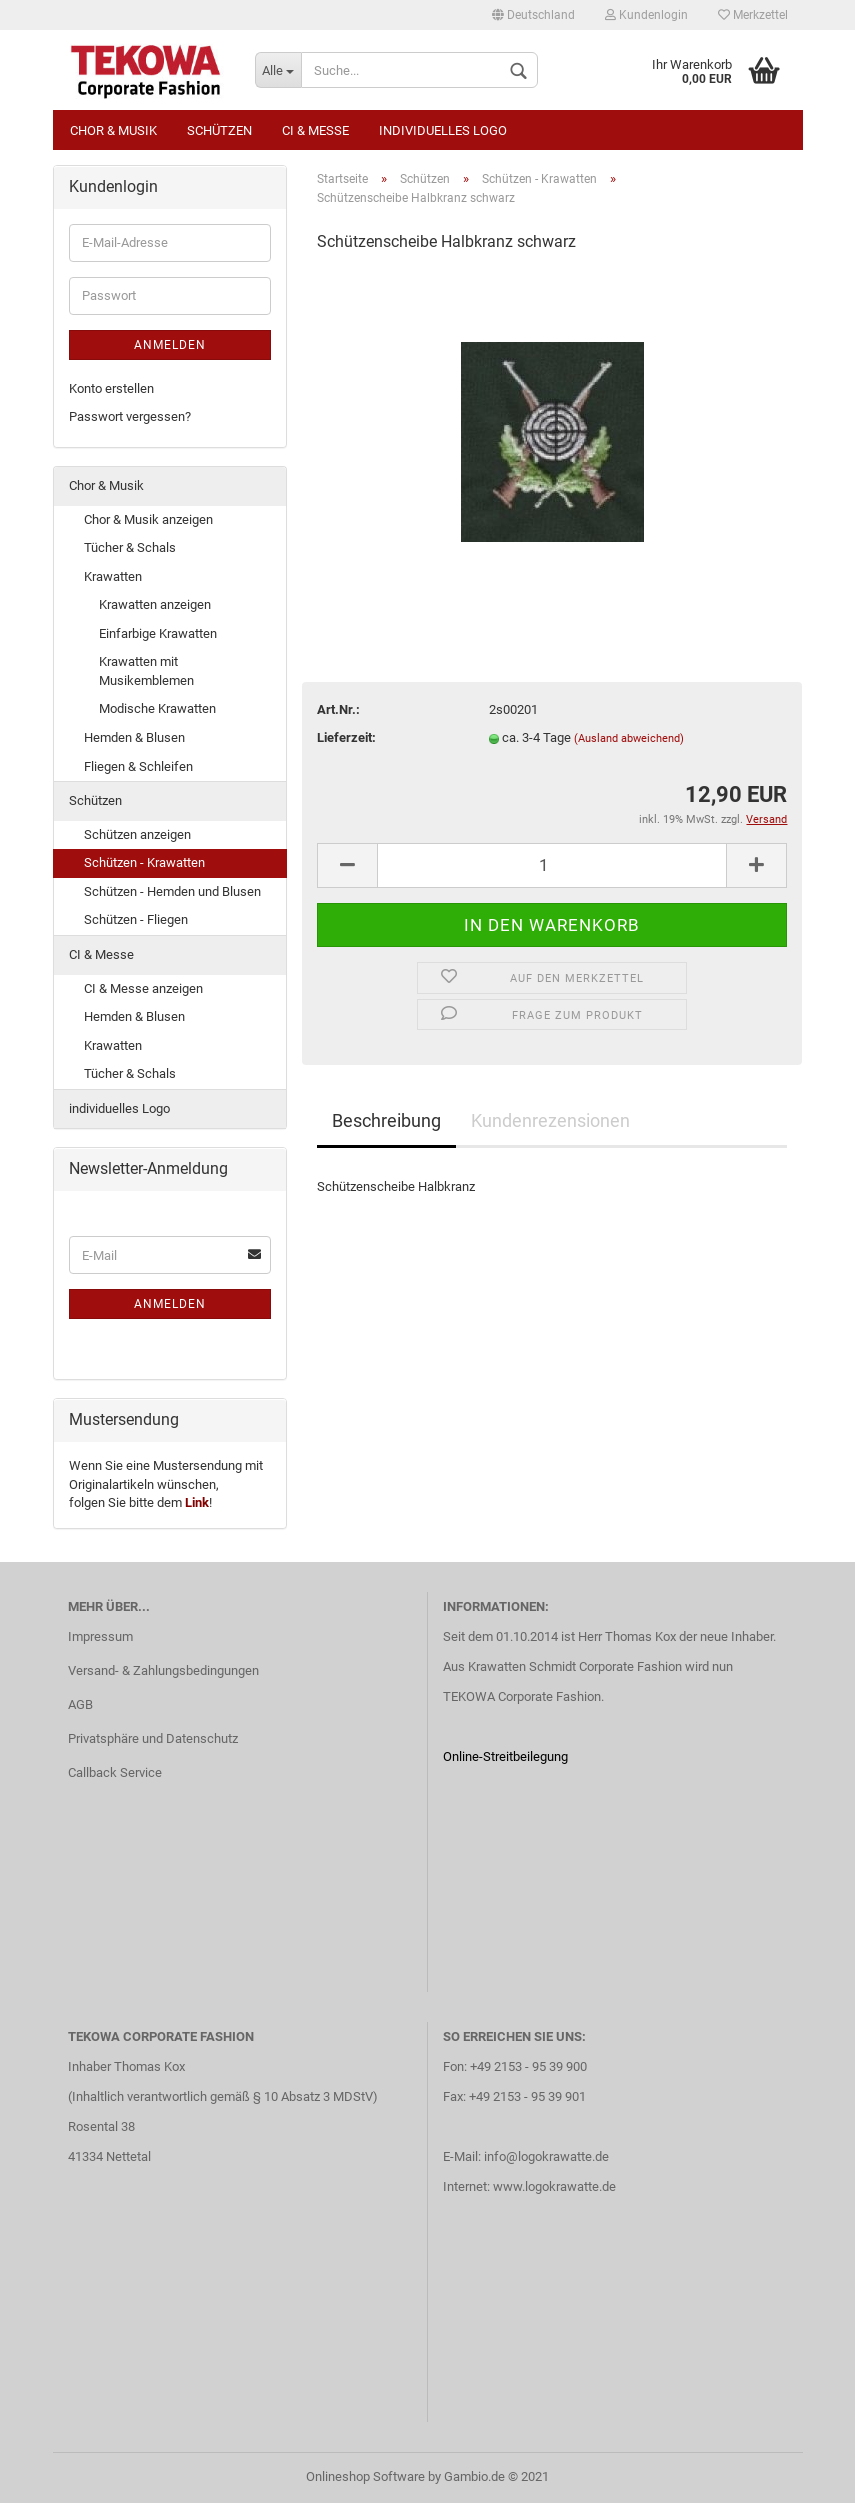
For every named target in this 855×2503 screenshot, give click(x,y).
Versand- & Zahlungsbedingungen (163, 1670)
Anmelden (170, 345)
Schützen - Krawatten (144, 862)
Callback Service (115, 1772)
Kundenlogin (646, 15)
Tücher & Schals (130, 547)
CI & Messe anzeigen (143, 988)
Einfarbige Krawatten (158, 633)
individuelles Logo (443, 130)
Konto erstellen (111, 388)
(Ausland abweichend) (629, 738)
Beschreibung (386, 1120)
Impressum (100, 1636)
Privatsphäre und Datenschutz (153, 1738)
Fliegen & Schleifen (138, 766)
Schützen (219, 130)
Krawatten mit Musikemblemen (146, 671)
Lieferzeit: (346, 737)
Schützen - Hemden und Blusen (172, 891)
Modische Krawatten (157, 708)
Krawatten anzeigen (155, 604)
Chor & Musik (113, 130)
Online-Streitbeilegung (505, 1756)
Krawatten (113, 576)
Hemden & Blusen (134, 737)
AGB (80, 1704)
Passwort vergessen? (130, 416)
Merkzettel (753, 15)
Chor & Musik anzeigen (148, 519)
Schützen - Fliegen (136, 919)
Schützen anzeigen (137, 834)
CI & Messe (315, 130)
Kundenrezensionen (550, 1120)
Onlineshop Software (365, 2476)
